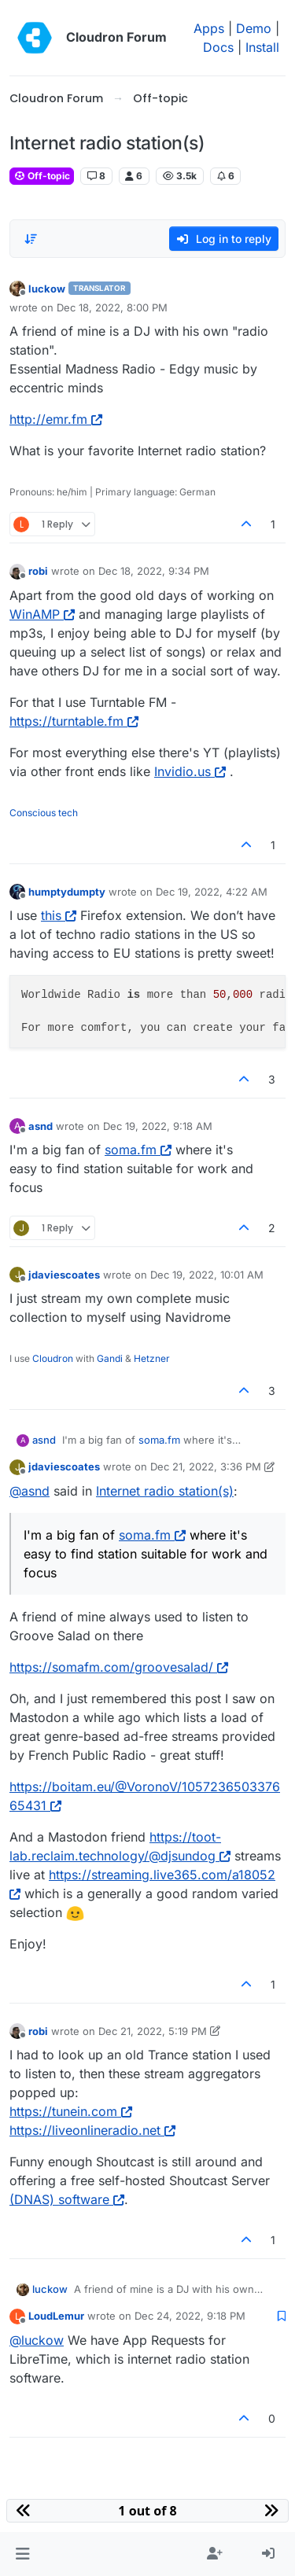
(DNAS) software (66, 2199)
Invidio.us (190, 771)
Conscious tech (43, 813)
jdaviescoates (64, 1274)
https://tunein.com (70, 2111)
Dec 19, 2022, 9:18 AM (157, 1126)
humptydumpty (66, 891)
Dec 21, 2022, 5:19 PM (152, 2031)
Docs (218, 47)
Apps (209, 28)
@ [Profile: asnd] (29, 1491)
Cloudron (52, 1358)
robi (38, 571)
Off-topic (41, 176)
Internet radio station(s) (165, 1491)
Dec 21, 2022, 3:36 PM (205, 1466)
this (58, 915)
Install (262, 47)
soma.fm (138, 1149)
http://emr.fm (55, 419)
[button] (22, 2554)
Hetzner (152, 1358)
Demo (253, 28)
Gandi (110, 1358)
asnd (40, 1126)
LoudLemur (56, 2315)
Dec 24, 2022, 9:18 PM (190, 2315)
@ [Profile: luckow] (36, 2340)
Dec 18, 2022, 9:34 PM (153, 571)
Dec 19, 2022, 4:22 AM (211, 891)
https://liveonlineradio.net (92, 2130)
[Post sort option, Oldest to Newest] (31, 239)
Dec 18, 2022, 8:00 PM (112, 307)
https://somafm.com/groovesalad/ (118, 1667)
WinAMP (42, 614)
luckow (46, 288)
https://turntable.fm (73, 721)
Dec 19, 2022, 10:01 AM (207, 1274)
